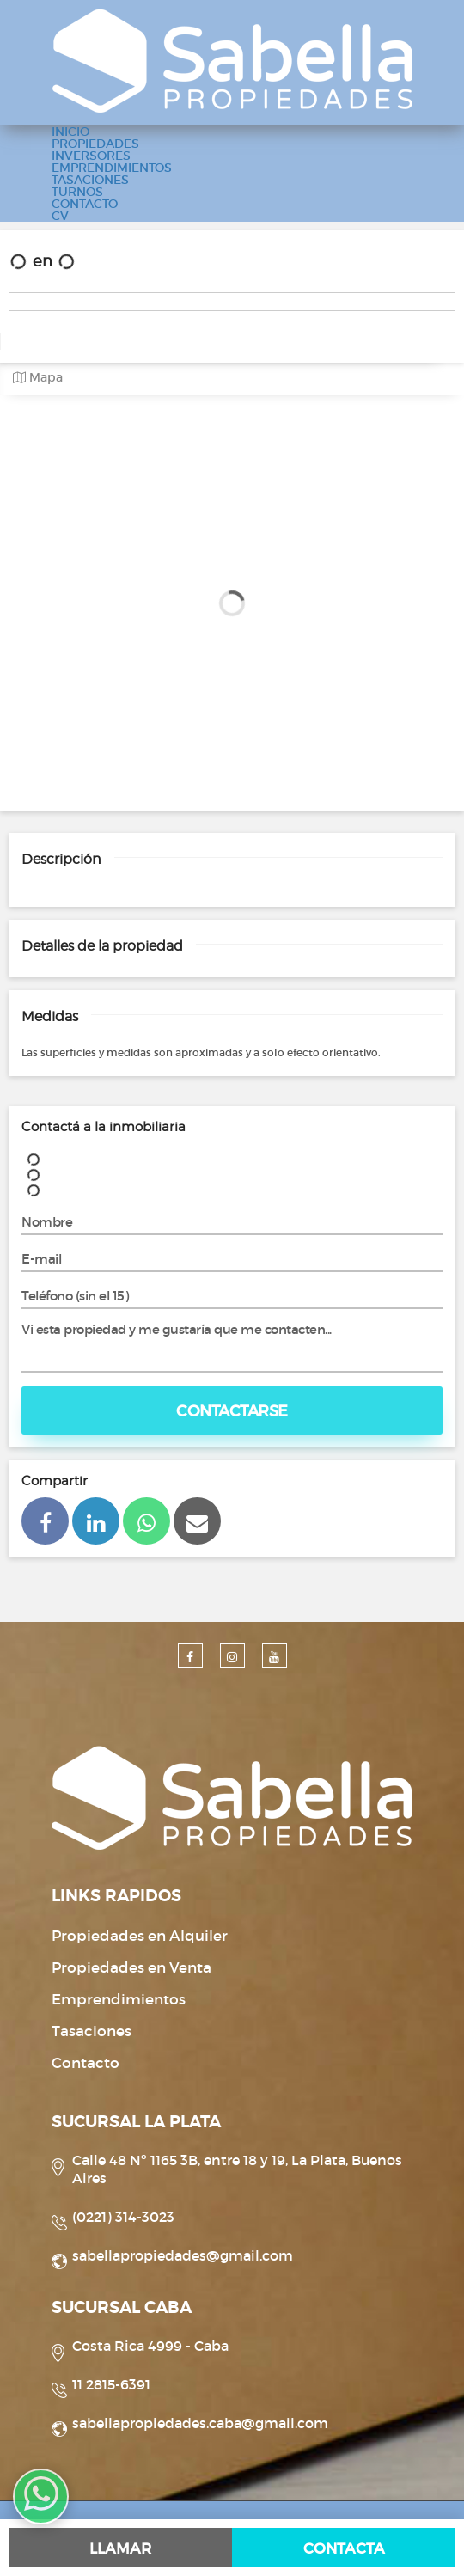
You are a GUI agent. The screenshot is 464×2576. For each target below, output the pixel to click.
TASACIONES (90, 179)
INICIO (70, 131)
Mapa (38, 377)
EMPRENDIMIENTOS (112, 167)
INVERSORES (91, 155)
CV (60, 215)
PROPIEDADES (95, 143)
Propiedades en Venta (131, 1968)
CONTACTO (85, 203)
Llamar (120, 2549)
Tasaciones (91, 2031)
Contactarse (232, 1411)
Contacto (85, 2063)
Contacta (344, 2549)
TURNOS (77, 191)
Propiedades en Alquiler (140, 1936)
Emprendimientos (119, 2000)
